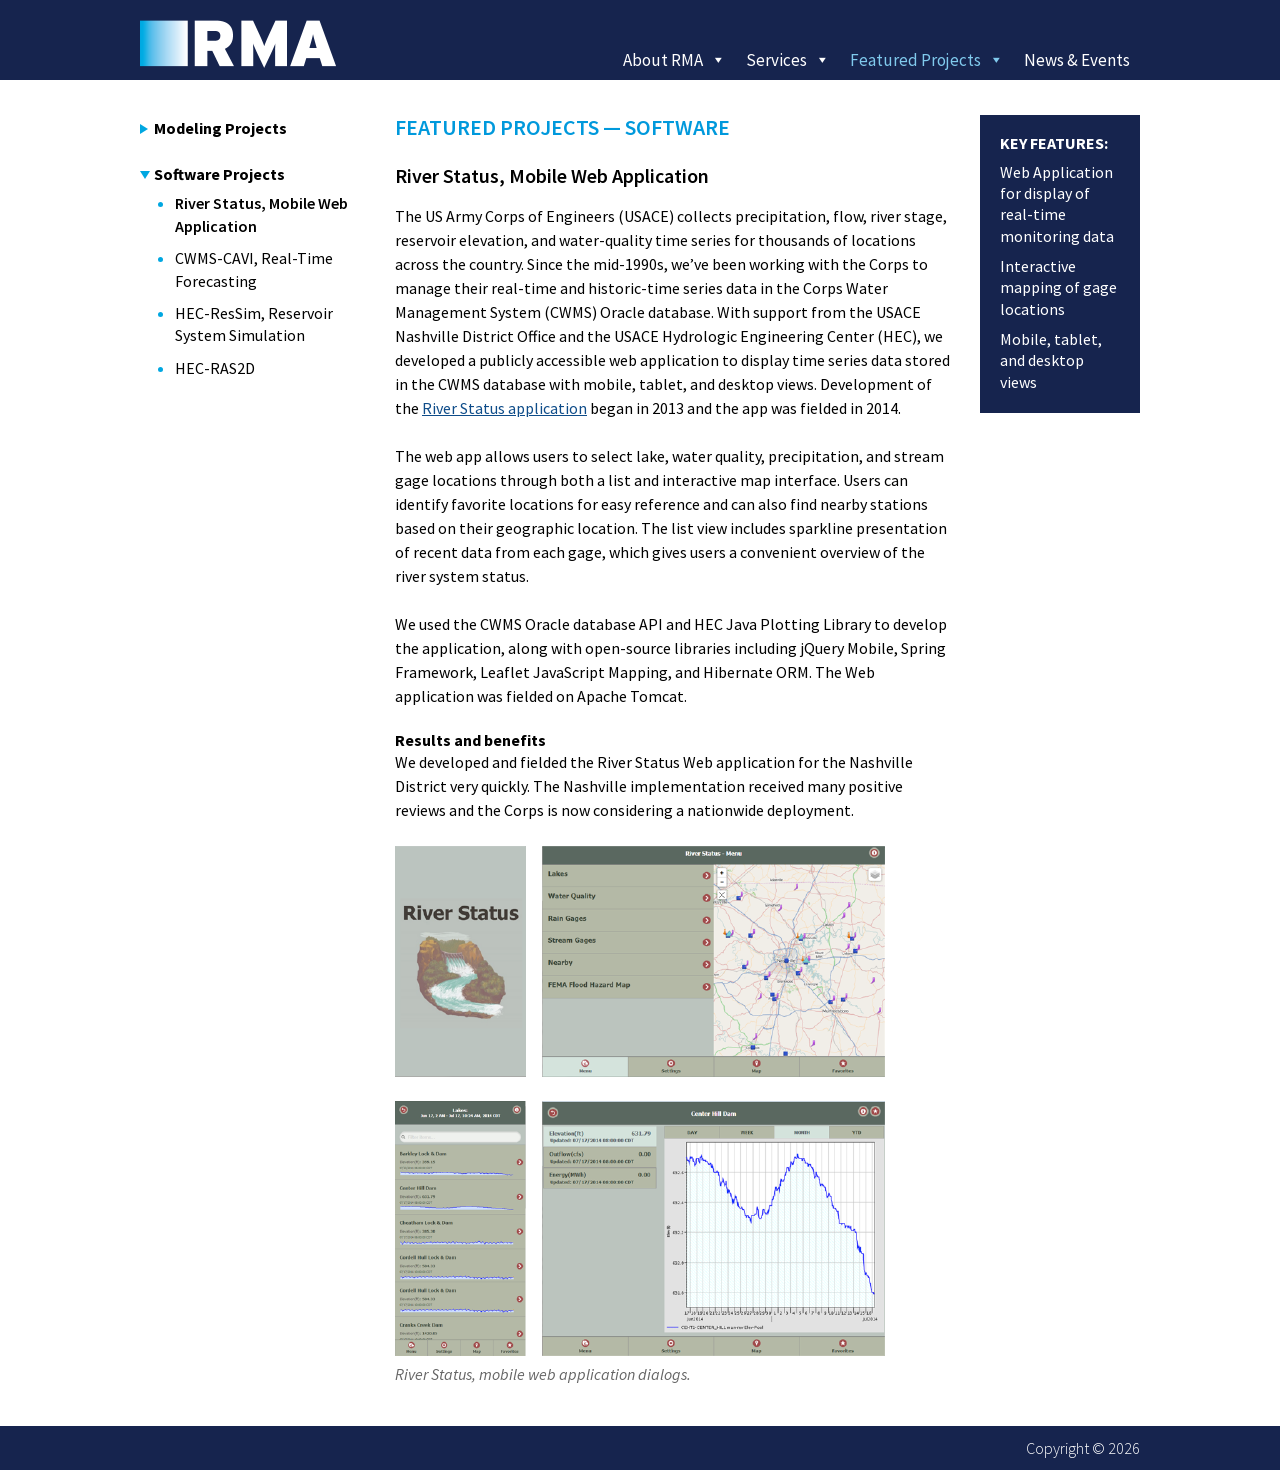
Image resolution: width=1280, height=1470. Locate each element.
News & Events (1077, 60)
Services (788, 60)
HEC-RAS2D (215, 368)
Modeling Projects (213, 128)
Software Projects (212, 174)
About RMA (674, 60)
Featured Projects (927, 60)
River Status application (504, 408)
